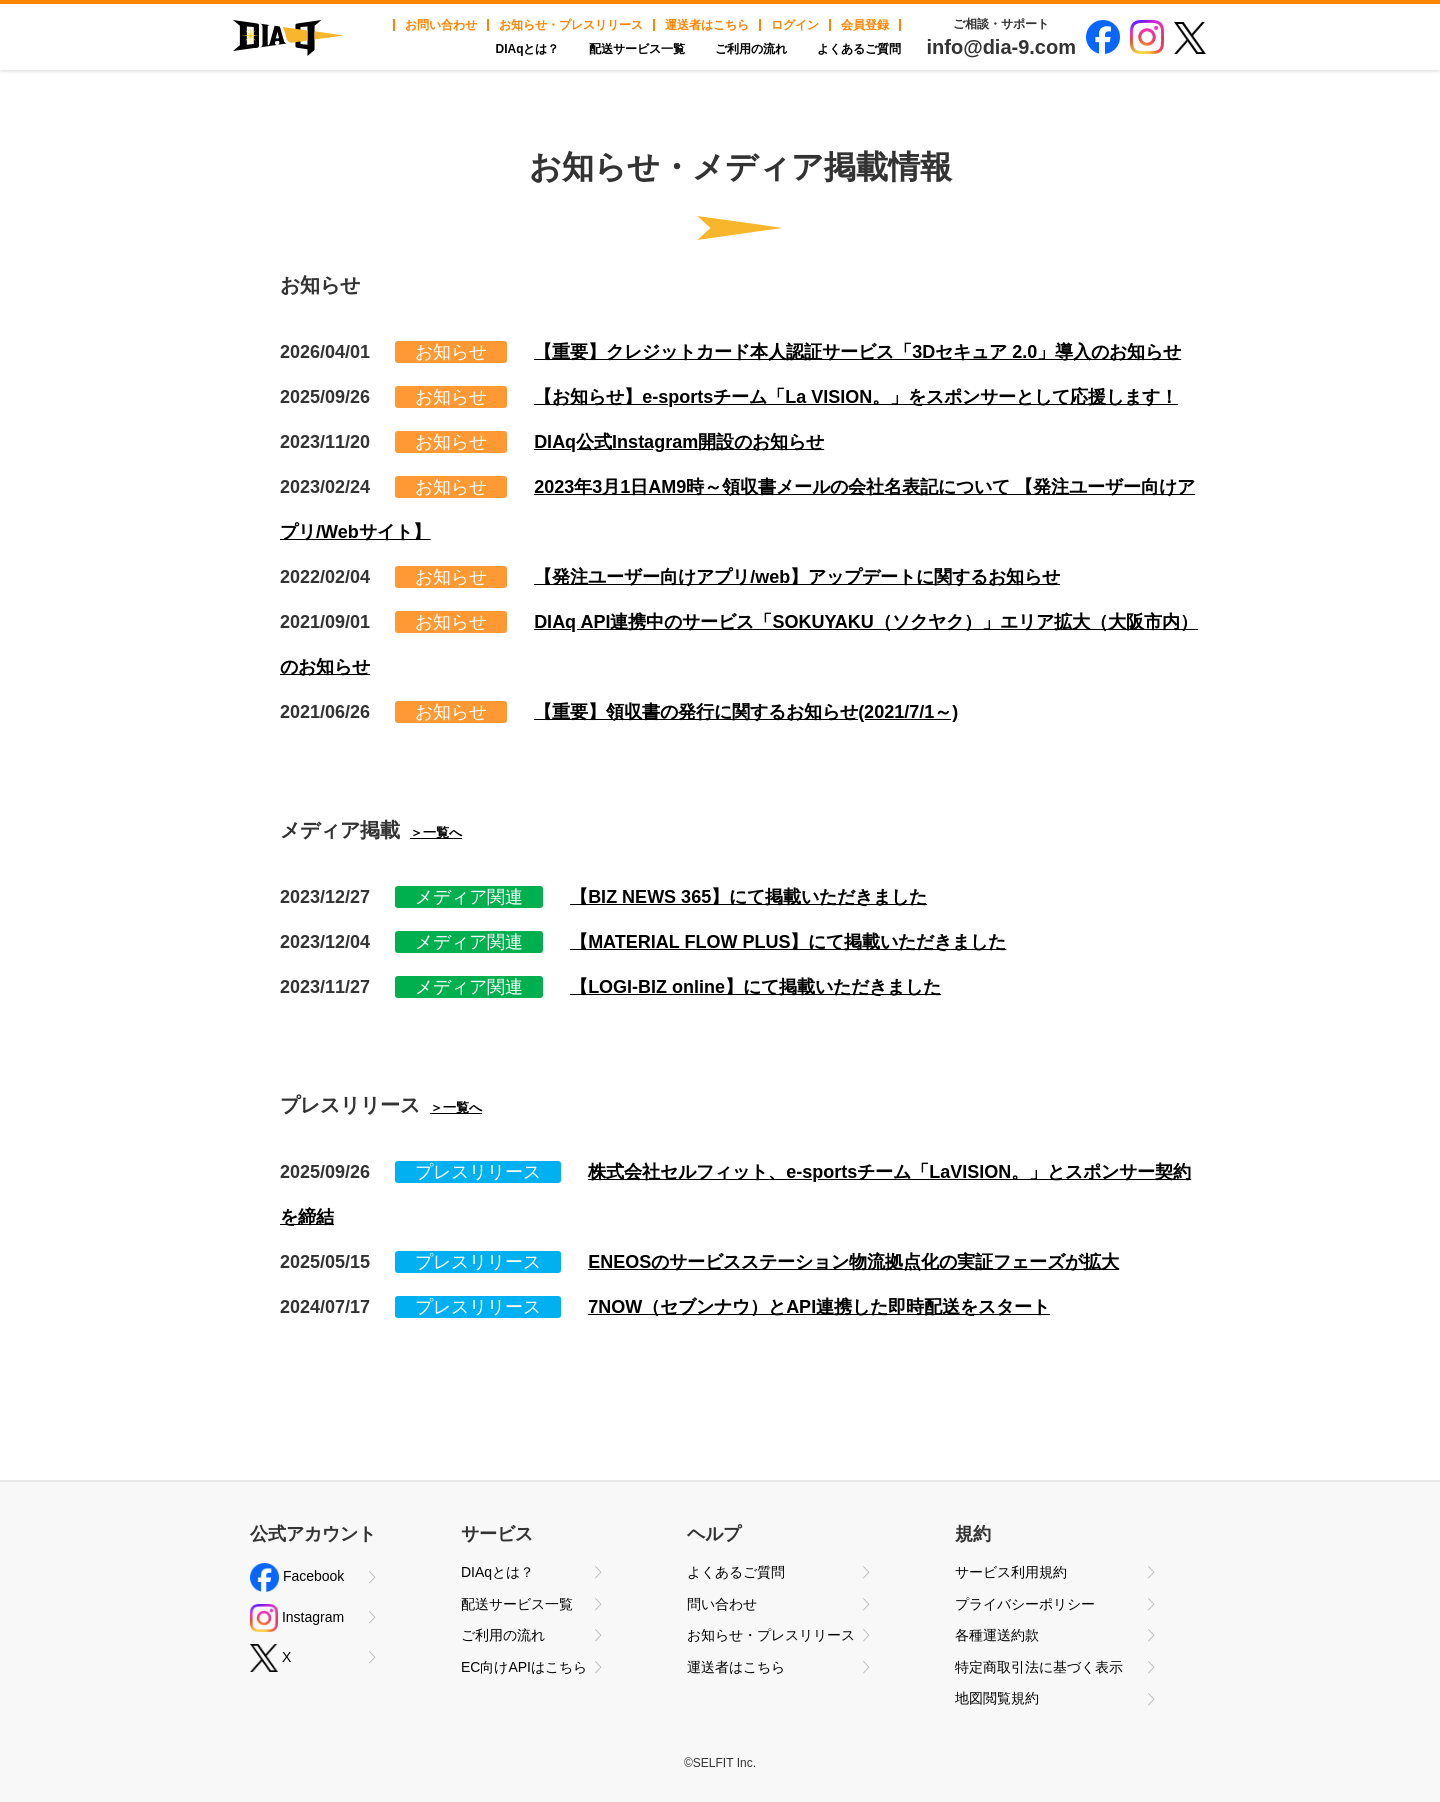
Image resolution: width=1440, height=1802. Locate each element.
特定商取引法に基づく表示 (1039, 1667)
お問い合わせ (441, 25)
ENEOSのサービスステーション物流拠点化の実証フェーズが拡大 (853, 1262)
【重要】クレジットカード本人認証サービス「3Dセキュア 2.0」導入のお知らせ (857, 352)
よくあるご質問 (859, 49)
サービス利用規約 (1011, 1572)
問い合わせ (722, 1604)
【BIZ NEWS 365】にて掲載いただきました (748, 897)
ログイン (795, 25)
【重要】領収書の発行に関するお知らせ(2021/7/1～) (746, 712)
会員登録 (865, 25)
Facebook (297, 1577)
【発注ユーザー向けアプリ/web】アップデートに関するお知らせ (797, 577)
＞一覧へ (436, 832)
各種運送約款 (997, 1635)
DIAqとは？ (527, 49)
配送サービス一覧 (637, 49)
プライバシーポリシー (1025, 1604)
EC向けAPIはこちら (524, 1667)
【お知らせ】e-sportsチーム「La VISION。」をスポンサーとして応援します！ (856, 397)
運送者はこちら (707, 25)
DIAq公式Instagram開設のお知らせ (679, 442)
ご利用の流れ (751, 49)
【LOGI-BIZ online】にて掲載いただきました (755, 987)
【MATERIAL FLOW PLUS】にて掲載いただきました (788, 942)
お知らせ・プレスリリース (571, 25)
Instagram (297, 1618)
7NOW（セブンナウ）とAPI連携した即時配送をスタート (819, 1307)
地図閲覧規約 (997, 1698)
